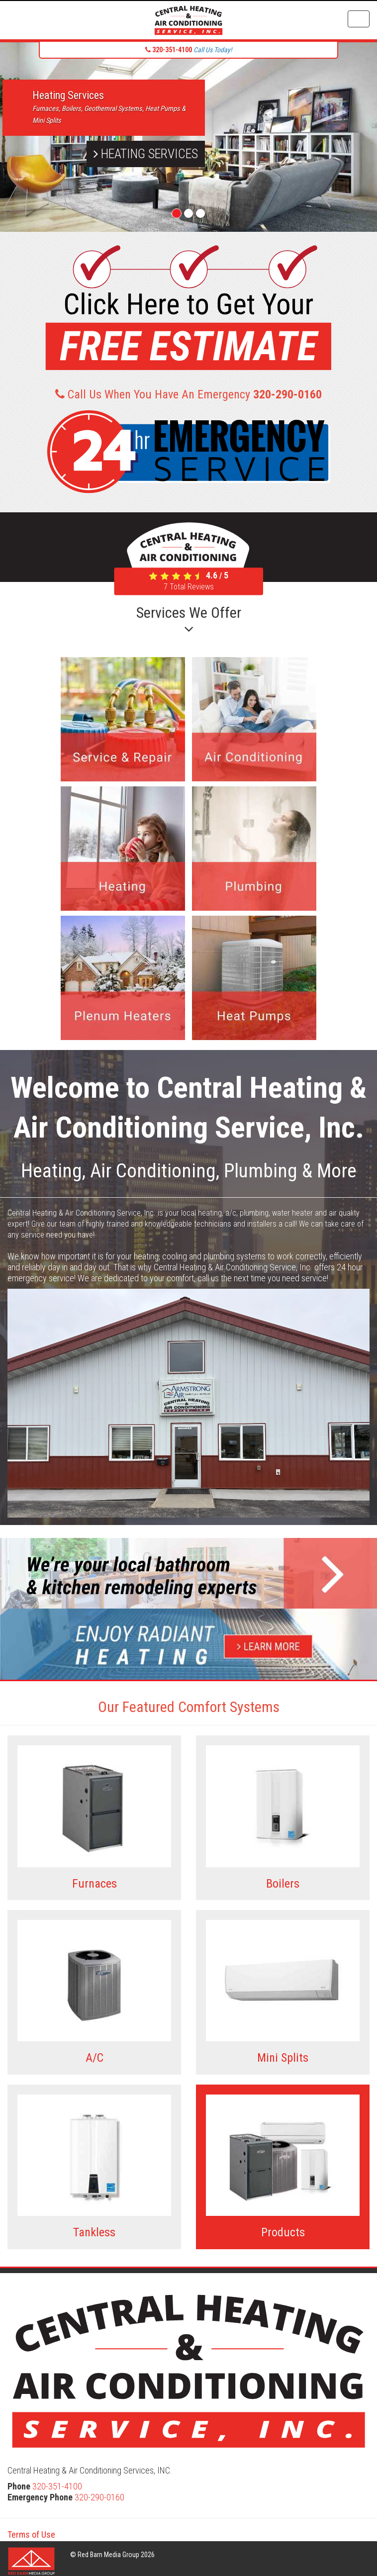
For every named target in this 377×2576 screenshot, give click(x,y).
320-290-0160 (99, 2497)
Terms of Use (31, 2534)
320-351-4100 (57, 2486)
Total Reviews (189, 586)
